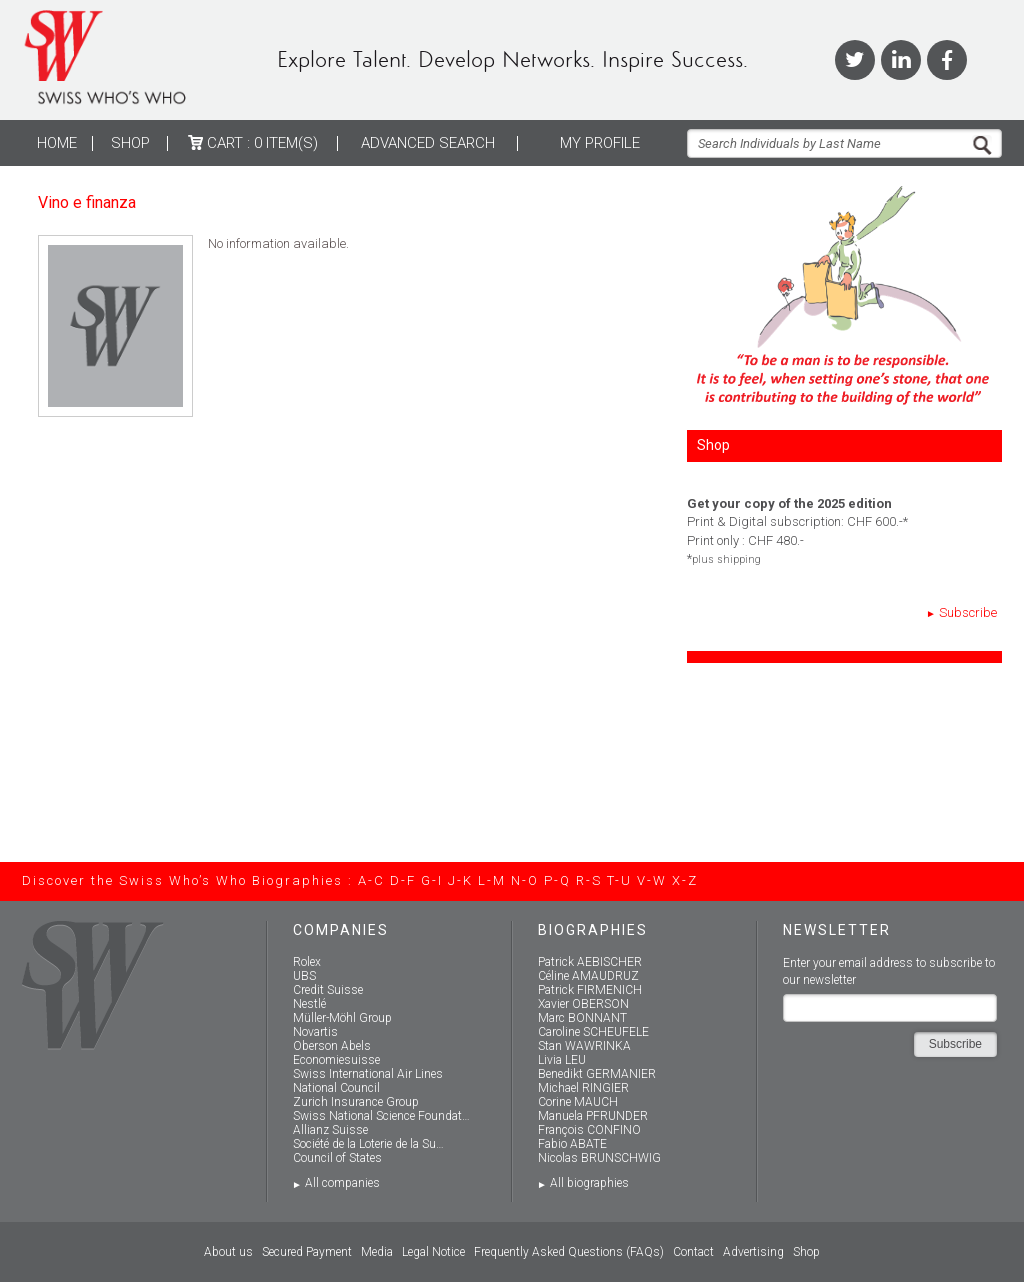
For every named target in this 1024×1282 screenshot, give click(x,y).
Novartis (315, 1032)
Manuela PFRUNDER (593, 1116)
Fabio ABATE (572, 1144)
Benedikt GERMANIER (597, 1074)
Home (57, 143)
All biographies (589, 1183)
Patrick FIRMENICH (590, 990)
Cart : (253, 143)
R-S (589, 880)
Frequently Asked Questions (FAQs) (569, 1252)
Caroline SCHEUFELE (593, 1032)
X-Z (685, 880)
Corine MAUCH (578, 1102)
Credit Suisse (328, 990)
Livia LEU (562, 1060)
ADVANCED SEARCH (428, 143)
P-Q (557, 880)
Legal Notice (433, 1252)
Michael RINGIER (583, 1088)
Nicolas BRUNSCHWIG (599, 1158)
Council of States (337, 1158)
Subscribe (968, 612)
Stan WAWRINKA (584, 1046)
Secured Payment (307, 1252)
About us (228, 1252)
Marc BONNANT (582, 1018)
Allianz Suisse (330, 1130)
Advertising (753, 1252)
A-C (371, 880)
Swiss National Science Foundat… (381, 1116)
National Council (336, 1088)
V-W (652, 880)
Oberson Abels (332, 1046)
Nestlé (309, 1004)
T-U (619, 880)
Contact (693, 1252)
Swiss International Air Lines (368, 1074)
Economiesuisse (336, 1060)
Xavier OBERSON (583, 1004)
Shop (130, 143)
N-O (525, 880)
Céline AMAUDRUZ (588, 976)
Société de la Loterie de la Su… (368, 1144)
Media (377, 1252)
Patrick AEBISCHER (590, 962)
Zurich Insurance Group (356, 1102)
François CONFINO (589, 1130)
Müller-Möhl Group (342, 1018)
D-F (403, 880)
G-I (432, 880)
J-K (460, 880)
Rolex (307, 962)
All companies (342, 1183)
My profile (600, 143)
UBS (304, 976)
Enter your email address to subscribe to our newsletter (889, 971)
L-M (492, 880)
